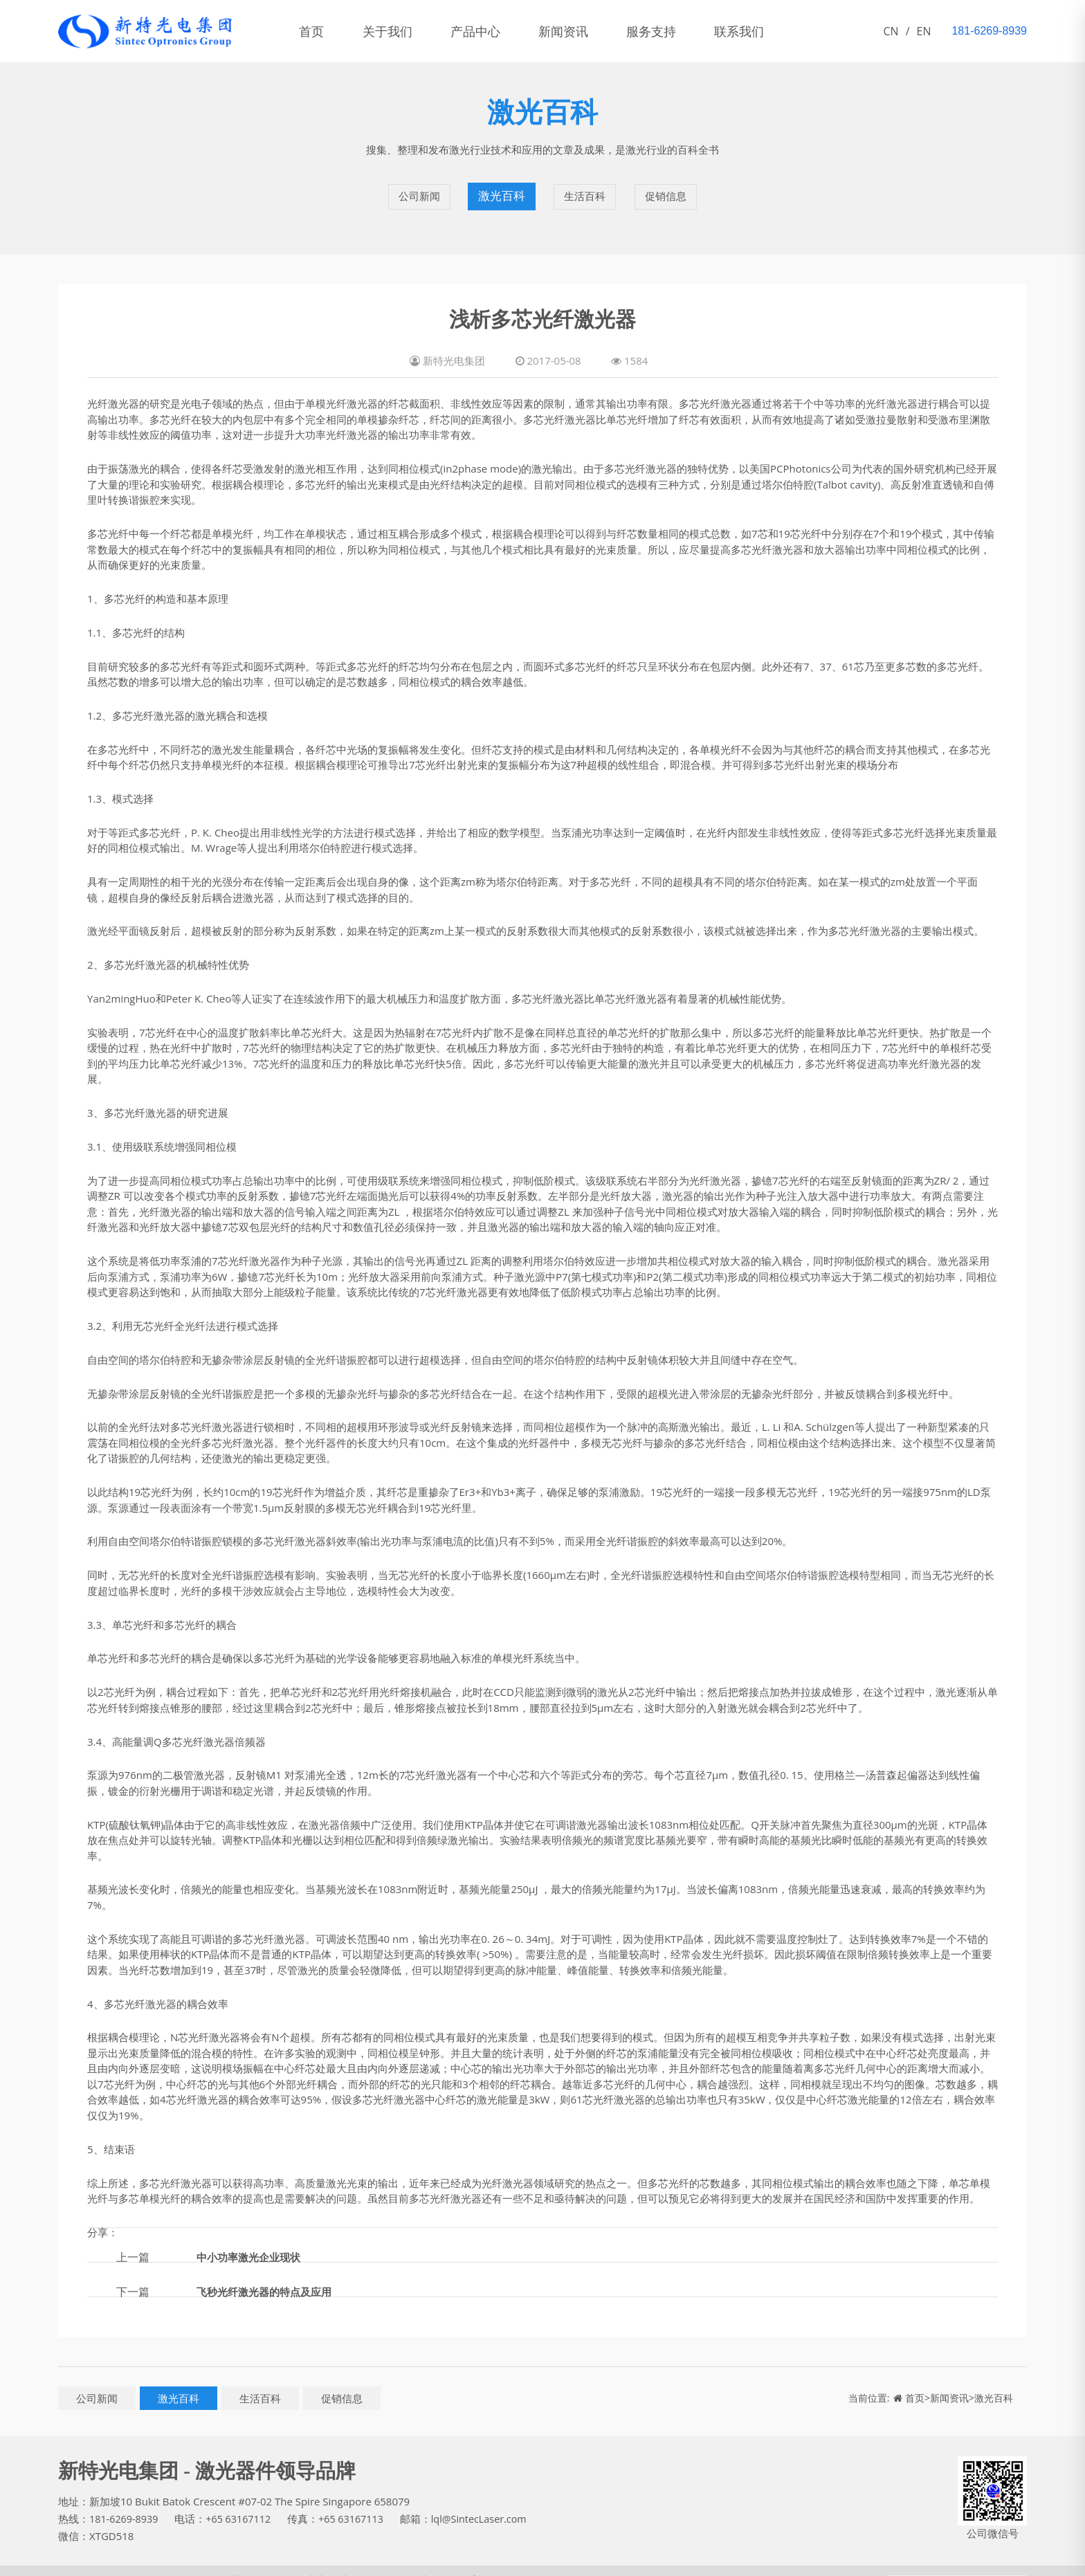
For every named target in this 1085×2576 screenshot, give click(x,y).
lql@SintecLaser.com (490, 2499)
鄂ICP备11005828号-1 (175, 2561)
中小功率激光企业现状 (252, 2237)
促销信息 (667, 187)
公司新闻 (418, 187)
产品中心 (501, 31)
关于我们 (403, 31)
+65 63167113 (358, 2499)
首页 (316, 31)
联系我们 (796, 31)
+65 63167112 (243, 2499)
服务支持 (697, 31)
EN (924, 31)
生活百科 (584, 187)
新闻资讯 (599, 31)
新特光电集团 (89, 2561)
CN (891, 31)
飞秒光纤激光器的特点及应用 (268, 2272)
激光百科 (501, 187)
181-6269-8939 (125, 2499)
